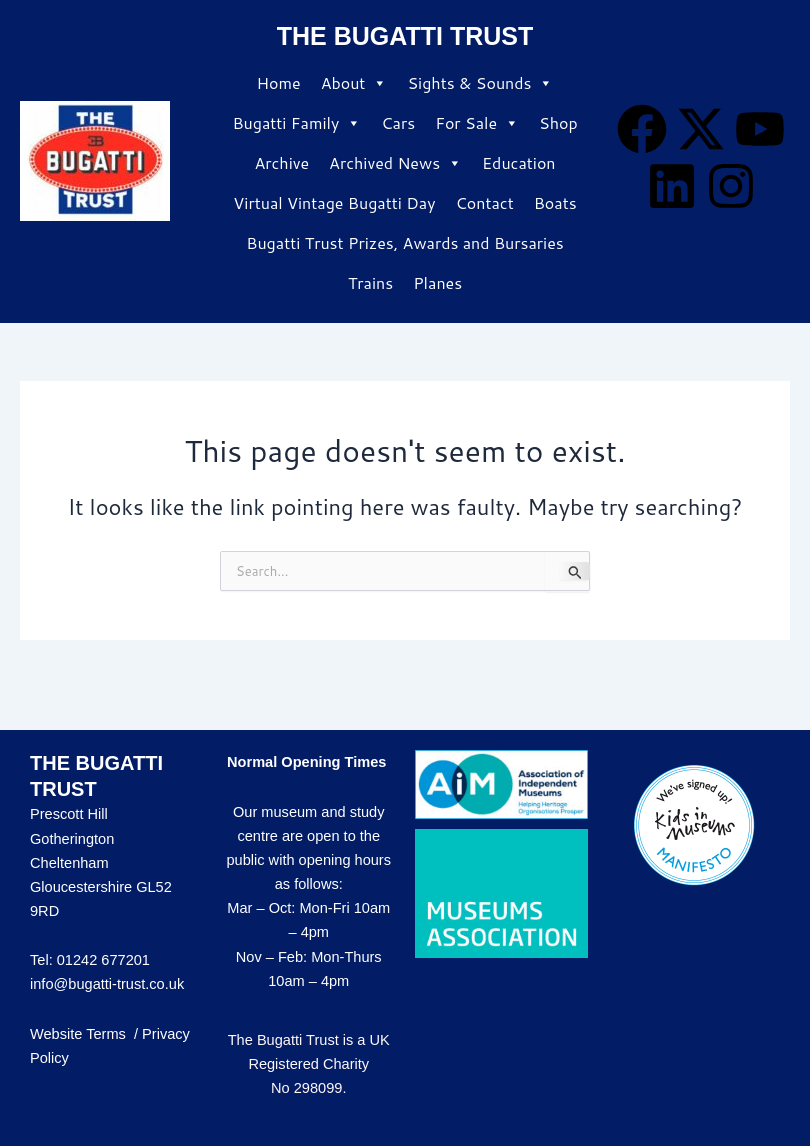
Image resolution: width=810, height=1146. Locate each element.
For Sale (477, 123)
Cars (398, 122)
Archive (281, 162)
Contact (484, 202)
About (354, 83)
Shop (558, 122)
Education (518, 162)
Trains (370, 282)
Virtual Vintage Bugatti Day (334, 202)
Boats (555, 202)
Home (279, 82)
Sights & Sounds (480, 83)
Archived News (395, 163)
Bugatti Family (296, 123)
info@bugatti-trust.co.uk (107, 984)
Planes (437, 282)
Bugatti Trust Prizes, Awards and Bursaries (404, 242)
